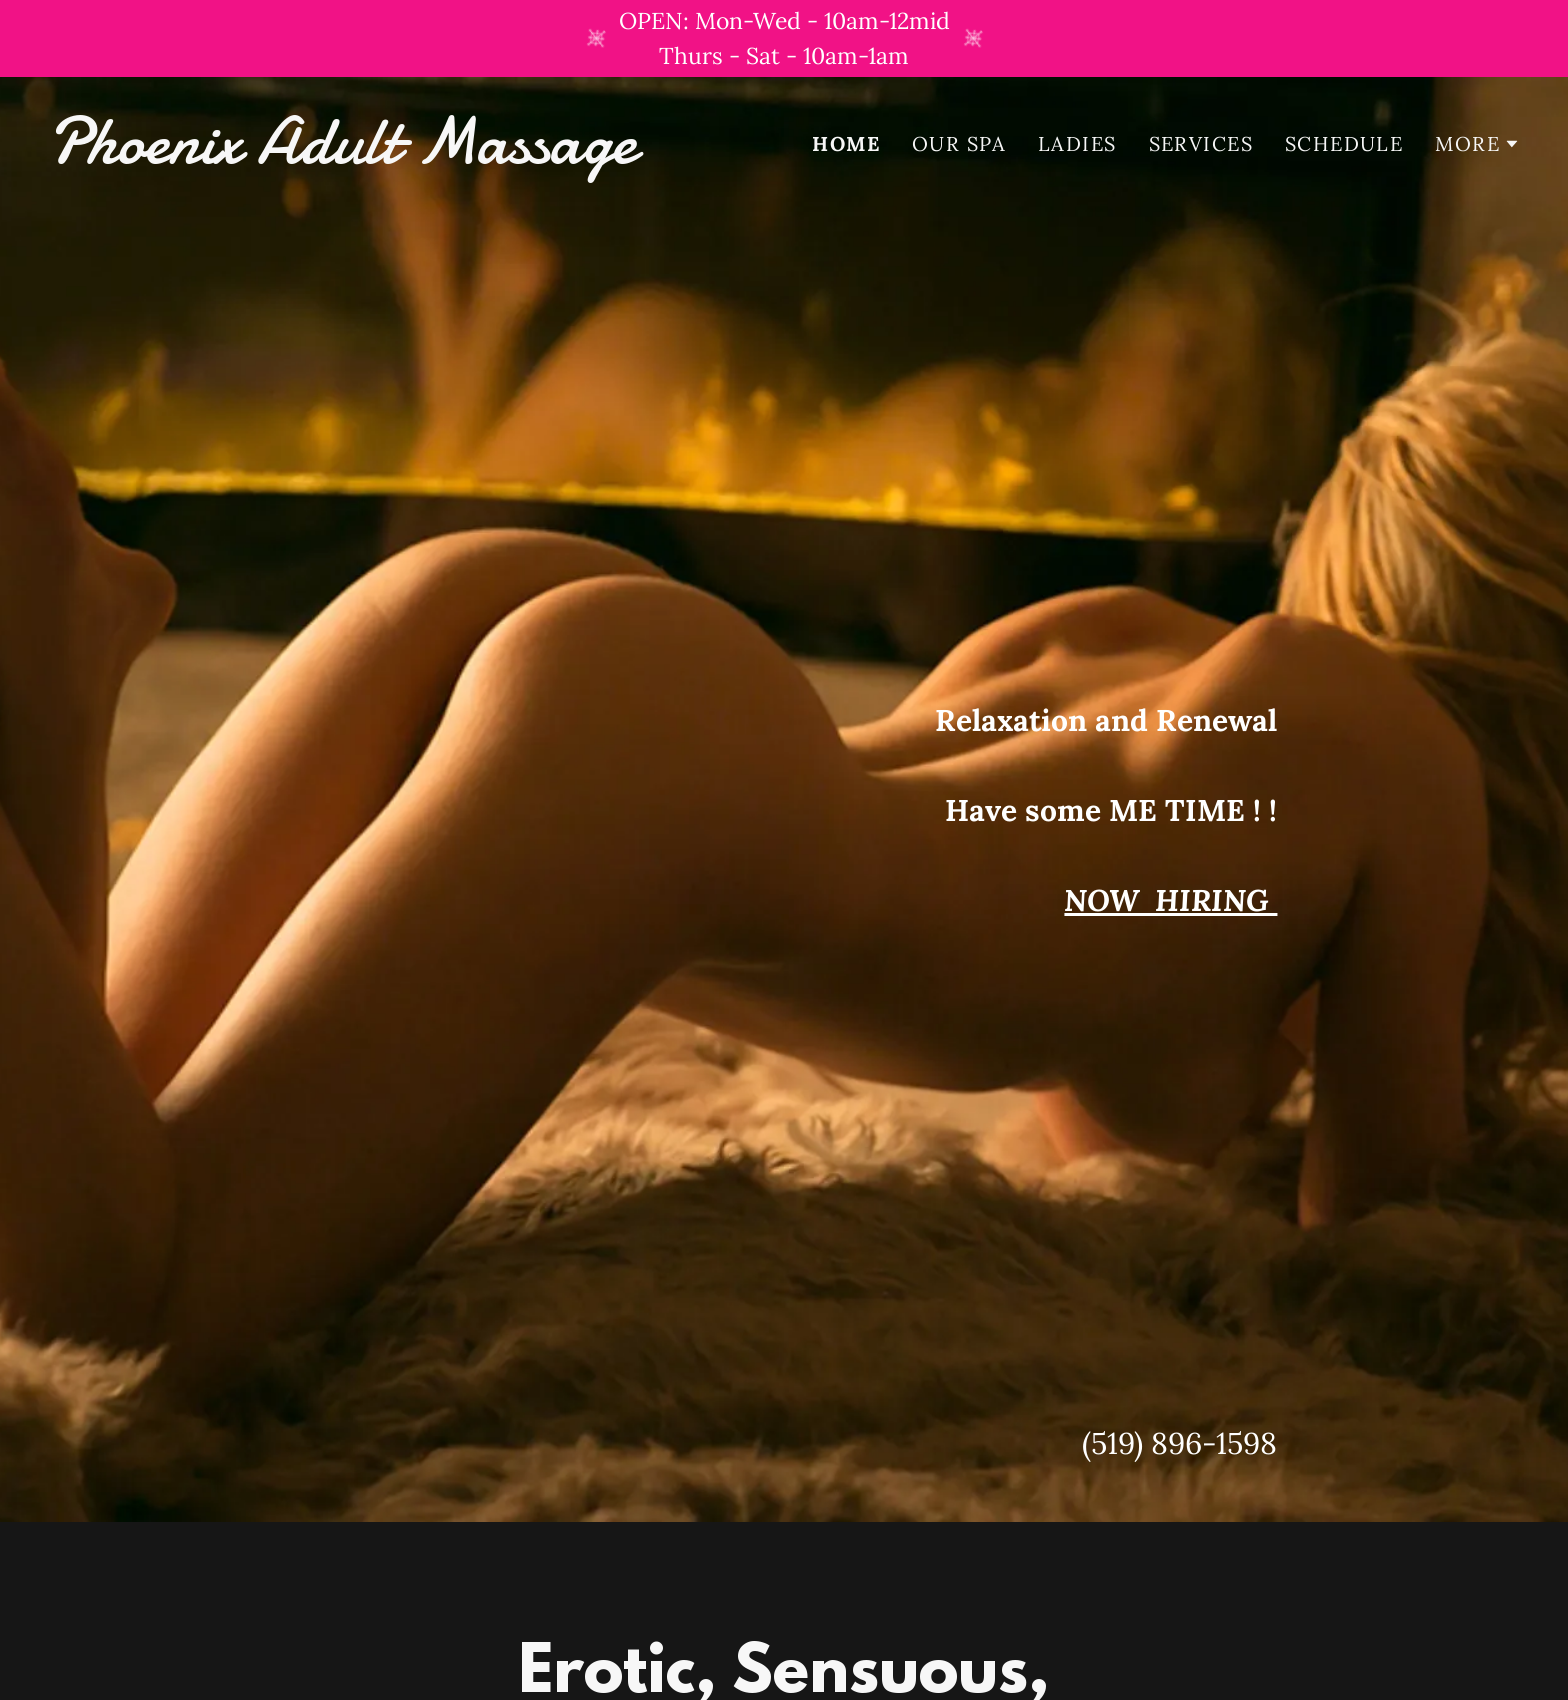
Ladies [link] (1077, 143)
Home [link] (846, 144)
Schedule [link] (1344, 143)
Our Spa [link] (959, 143)
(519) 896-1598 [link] (1179, 1443)
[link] (408, 154)
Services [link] (1201, 143)
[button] (1477, 144)
